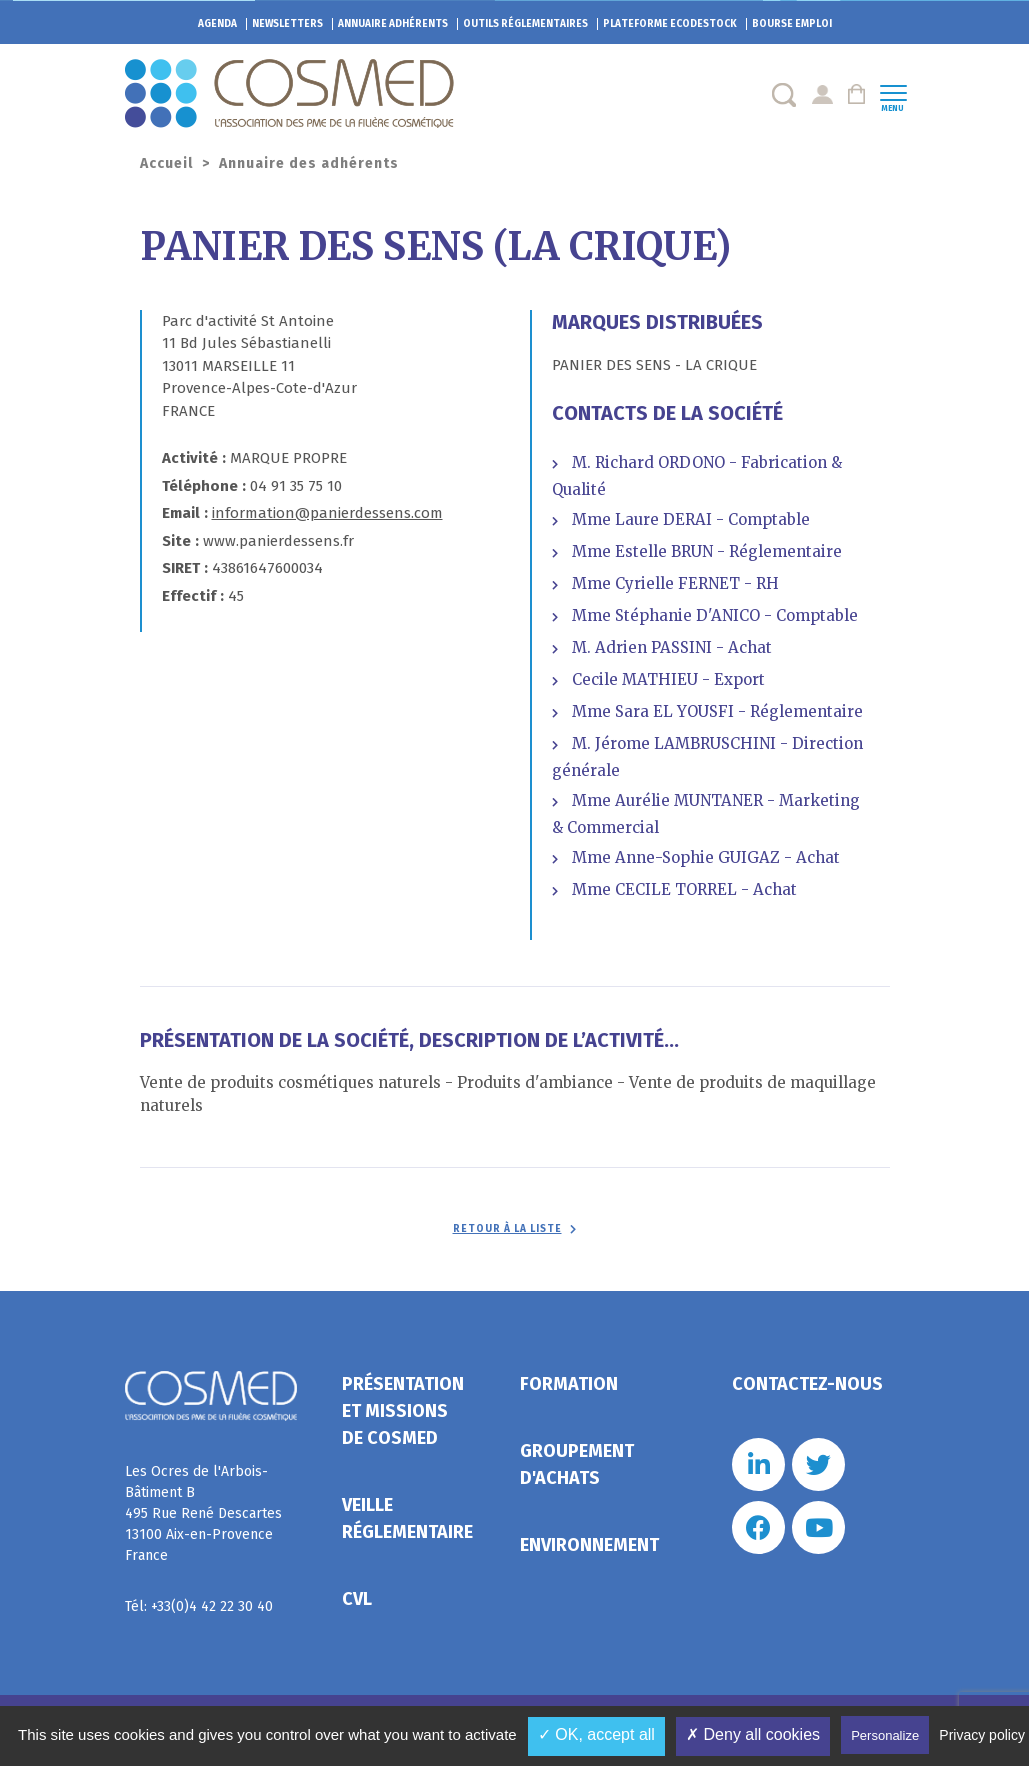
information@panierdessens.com (327, 513)
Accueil (166, 163)
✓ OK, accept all (596, 1734)
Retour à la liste (507, 1229)
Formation (569, 1384)
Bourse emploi (792, 24)
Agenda (217, 24)
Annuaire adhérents (393, 24)
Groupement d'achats (577, 1464)
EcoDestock (670, 24)
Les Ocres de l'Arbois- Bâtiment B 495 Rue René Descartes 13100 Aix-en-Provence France (203, 1513)
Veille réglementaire (407, 1518)
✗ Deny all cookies (753, 1734)
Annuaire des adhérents (309, 163)
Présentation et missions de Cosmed (403, 1411)
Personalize (885, 1735)
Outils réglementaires (525, 24)
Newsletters (287, 24)
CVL (357, 1599)
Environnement (589, 1545)
